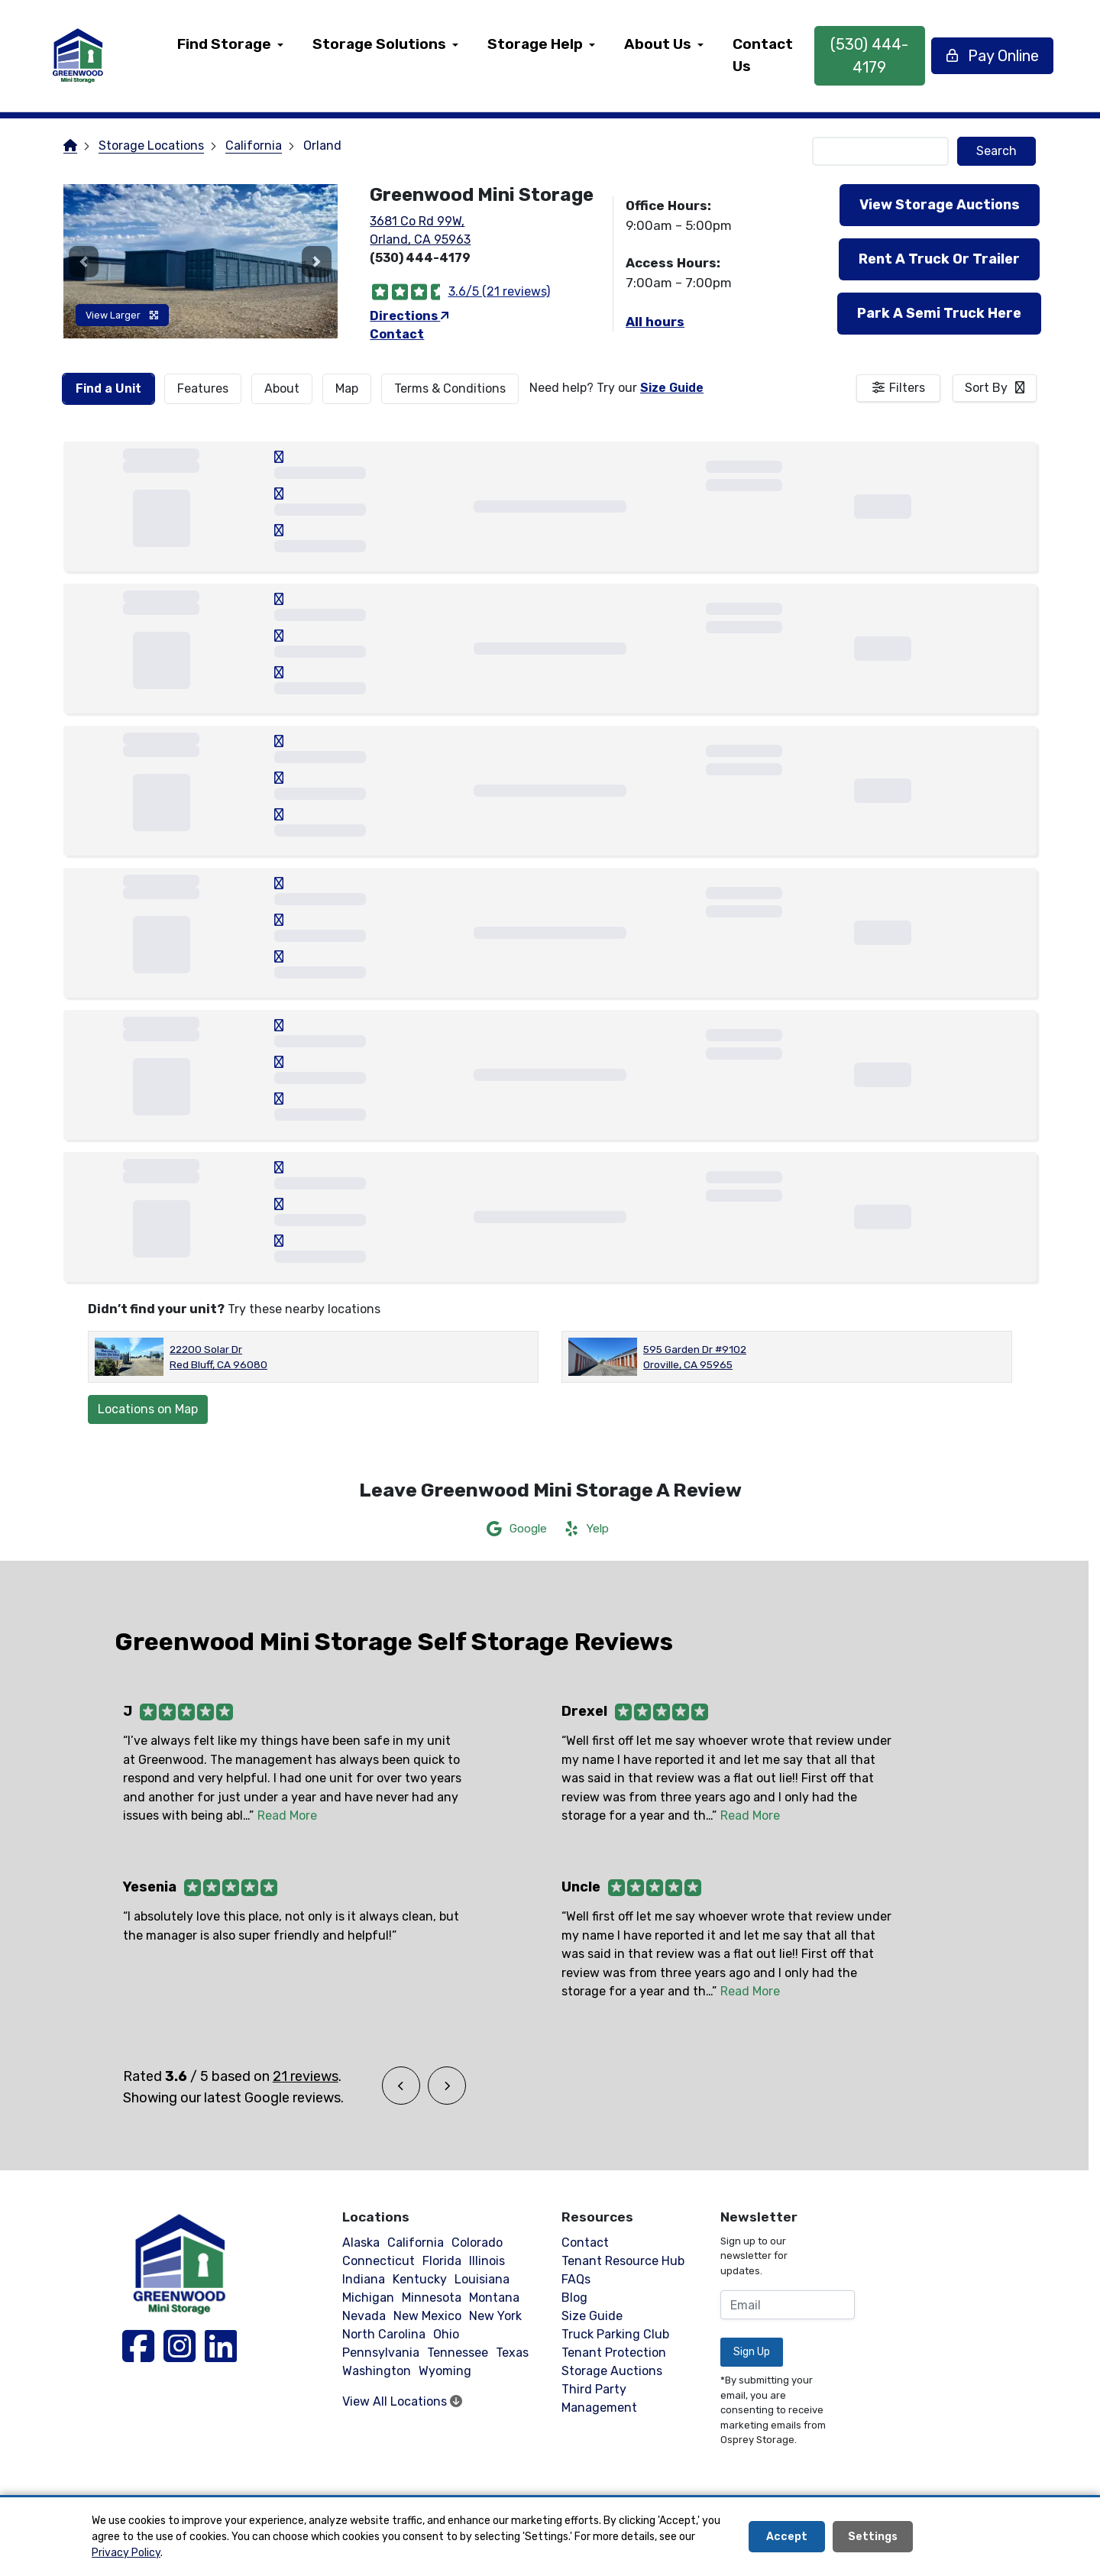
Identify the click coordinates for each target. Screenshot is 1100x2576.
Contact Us (763, 55)
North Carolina (383, 2334)
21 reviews (305, 2076)
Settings (873, 2536)
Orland (322, 145)
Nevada (364, 2316)
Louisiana (482, 2279)
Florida (441, 2261)
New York (495, 2316)
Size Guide (672, 387)
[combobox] (995, 388)
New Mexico (427, 2316)
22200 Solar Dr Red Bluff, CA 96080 (218, 1357)
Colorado (477, 2242)
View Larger (122, 315)
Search (996, 151)
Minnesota (431, 2297)
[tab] (108, 388)
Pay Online (990, 56)
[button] (84, 261)
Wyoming (445, 2371)
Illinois (487, 2261)
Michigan (368, 2297)
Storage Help (536, 44)
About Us (658, 44)
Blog (574, 2297)
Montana (494, 2297)
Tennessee (457, 2352)
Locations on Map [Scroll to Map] (148, 1409)
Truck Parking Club (615, 2334)
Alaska (361, 2242)
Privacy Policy (126, 2552)
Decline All (964, 2536)
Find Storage (225, 44)
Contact (397, 334)
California (253, 145)
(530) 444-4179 (869, 55)
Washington (376, 2371)
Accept (786, 2536)
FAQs (575, 2279)
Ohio (446, 2334)
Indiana (363, 2279)
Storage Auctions (611, 2371)
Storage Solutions (380, 44)
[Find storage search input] (881, 151)
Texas (512, 2352)
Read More (287, 1815)
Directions (409, 316)
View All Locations (402, 2401)
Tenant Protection (613, 2352)
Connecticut (378, 2261)
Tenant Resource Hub (622, 2261)
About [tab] (281, 388)
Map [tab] (346, 388)
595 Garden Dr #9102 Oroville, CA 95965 (694, 1357)
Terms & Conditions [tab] (450, 388)
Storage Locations (151, 145)
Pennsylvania (380, 2352)
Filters (907, 387)
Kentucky (420, 2279)
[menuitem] (231, 56)
